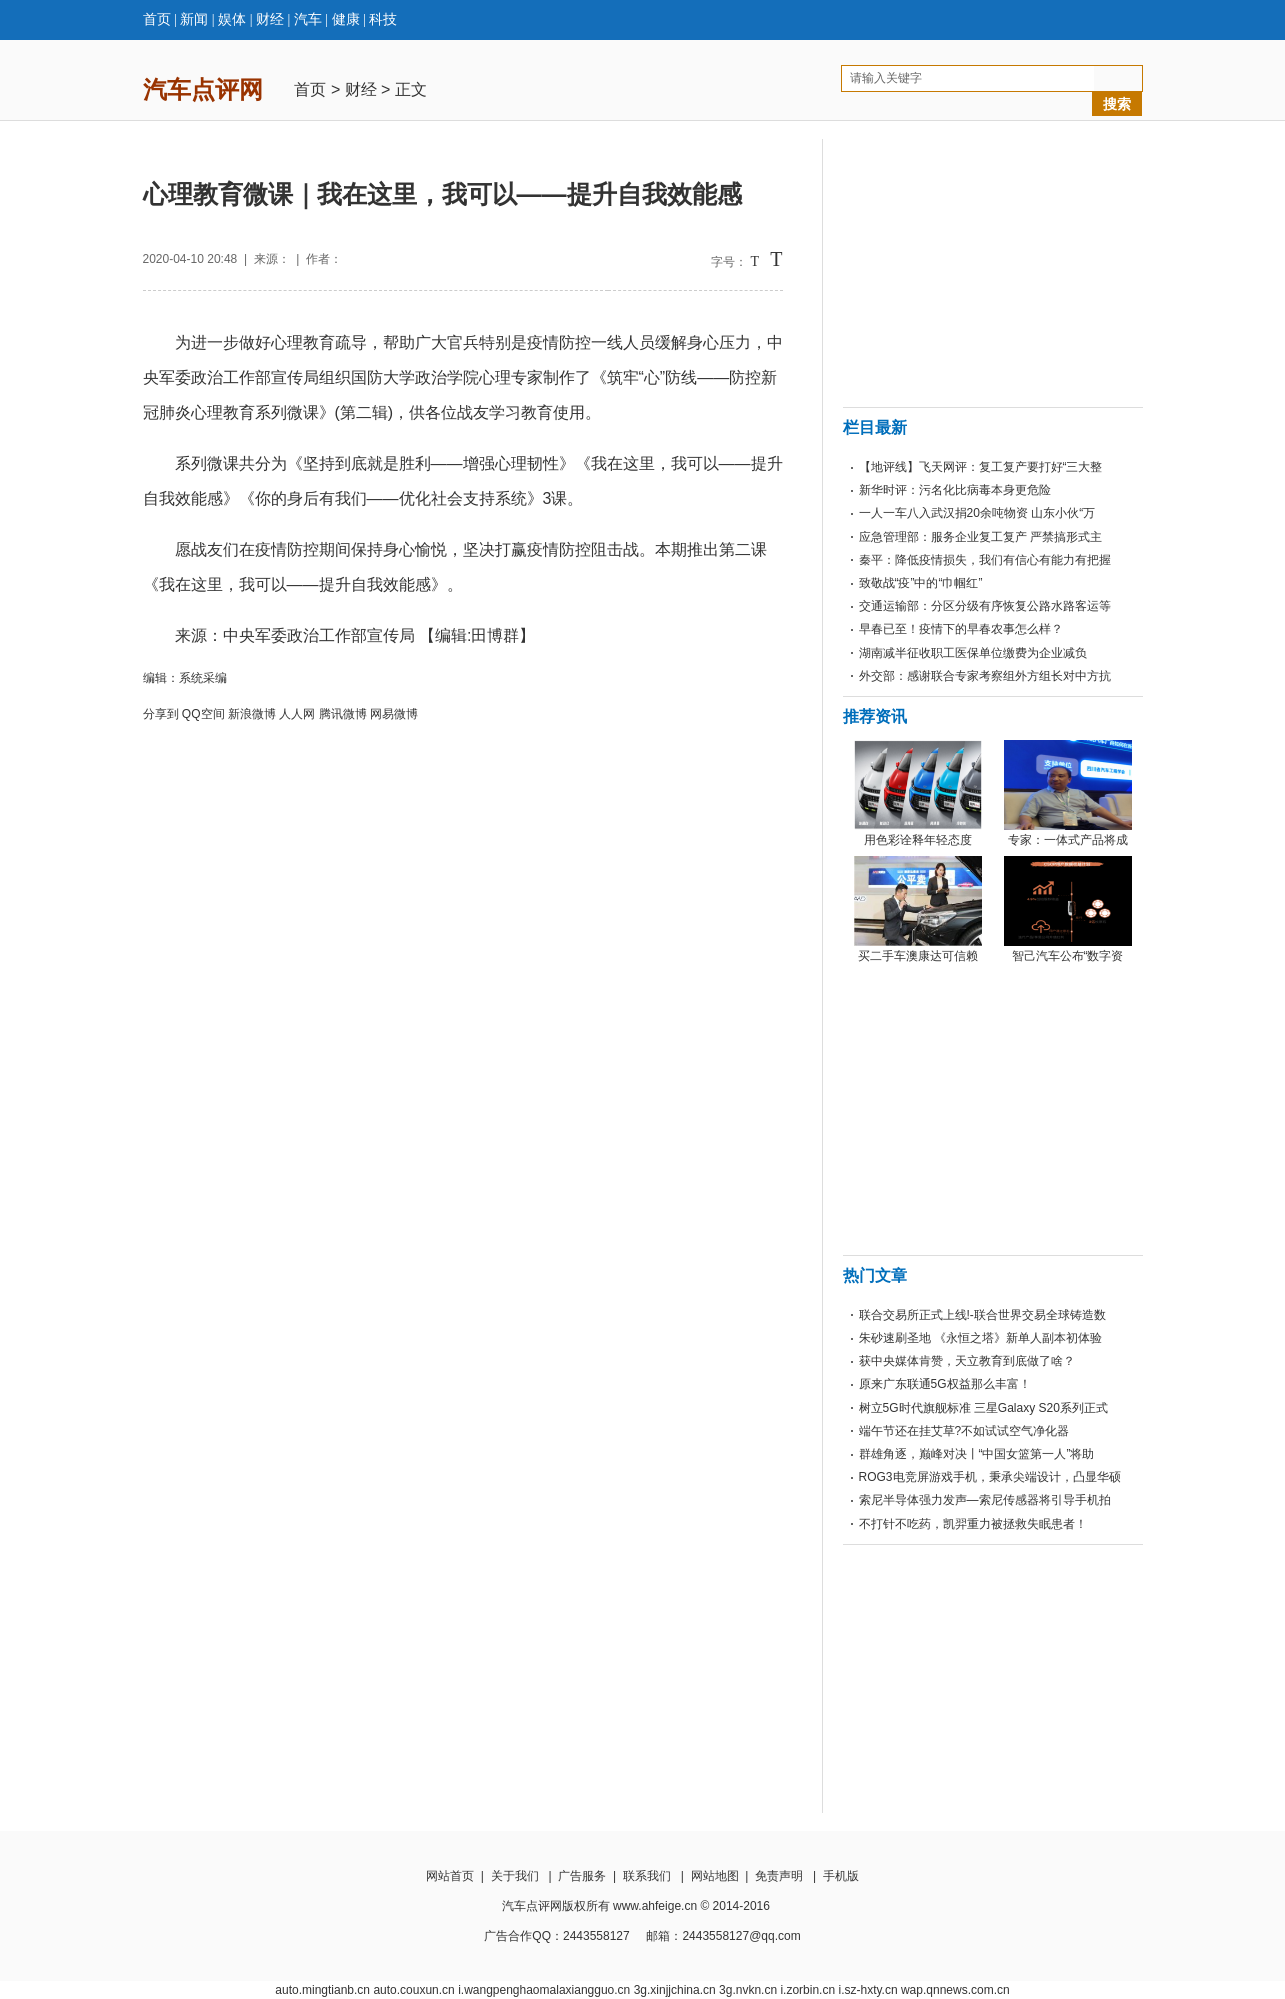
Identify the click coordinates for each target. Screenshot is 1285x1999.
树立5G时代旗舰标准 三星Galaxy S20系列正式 (983, 1408)
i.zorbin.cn (807, 1990)
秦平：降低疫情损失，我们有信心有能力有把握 (985, 560)
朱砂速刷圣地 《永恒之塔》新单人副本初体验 (980, 1338)
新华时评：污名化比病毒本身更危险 (955, 490)
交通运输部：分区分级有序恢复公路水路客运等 (985, 606)
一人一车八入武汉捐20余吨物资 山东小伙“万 (977, 513)
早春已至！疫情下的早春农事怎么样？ (961, 629)
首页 (157, 19)
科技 (383, 19)
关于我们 (515, 1876)
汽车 (308, 19)
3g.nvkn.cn (748, 1990)
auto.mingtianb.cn (322, 1990)
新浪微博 (252, 714)
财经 (270, 19)
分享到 (161, 714)
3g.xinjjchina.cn (675, 1990)
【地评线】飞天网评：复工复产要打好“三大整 (981, 467)
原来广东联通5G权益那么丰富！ (945, 1384)
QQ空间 (203, 714)
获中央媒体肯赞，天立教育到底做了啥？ (967, 1361)
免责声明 (779, 1876)
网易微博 (394, 714)
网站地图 (715, 1876)
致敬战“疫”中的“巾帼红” (921, 583)
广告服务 (582, 1876)
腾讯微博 (343, 714)
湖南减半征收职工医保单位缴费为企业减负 (973, 653)
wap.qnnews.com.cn (955, 1990)
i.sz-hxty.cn (867, 1990)
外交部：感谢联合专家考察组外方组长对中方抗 (985, 676)
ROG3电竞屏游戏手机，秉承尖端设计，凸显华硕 (990, 1477)
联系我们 (647, 1876)
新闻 (194, 19)
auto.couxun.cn (413, 1990)
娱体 (232, 19)
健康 (346, 19)
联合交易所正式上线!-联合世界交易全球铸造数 (982, 1315)
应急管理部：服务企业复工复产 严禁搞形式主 (980, 537)
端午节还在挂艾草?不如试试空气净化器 (964, 1431)
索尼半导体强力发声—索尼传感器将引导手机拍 (985, 1500)
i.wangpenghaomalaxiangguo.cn (544, 1990)
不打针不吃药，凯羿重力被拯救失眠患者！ (973, 1524)
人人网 (297, 714)
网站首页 (450, 1876)
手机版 (841, 1876)
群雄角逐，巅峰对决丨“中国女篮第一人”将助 (977, 1454)
